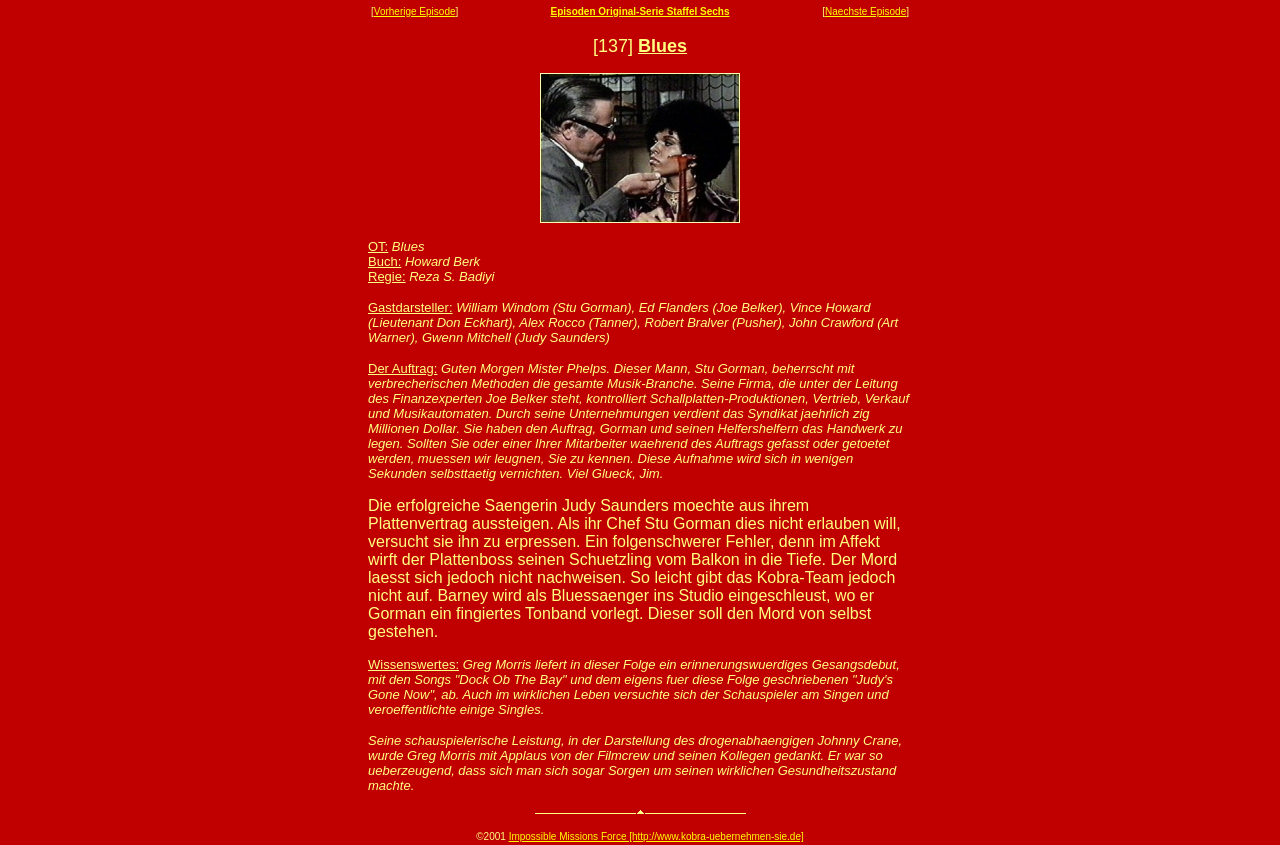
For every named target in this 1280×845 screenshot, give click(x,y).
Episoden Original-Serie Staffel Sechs (640, 11)
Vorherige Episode (415, 11)
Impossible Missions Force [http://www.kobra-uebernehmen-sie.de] (656, 836)
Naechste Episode (865, 11)
